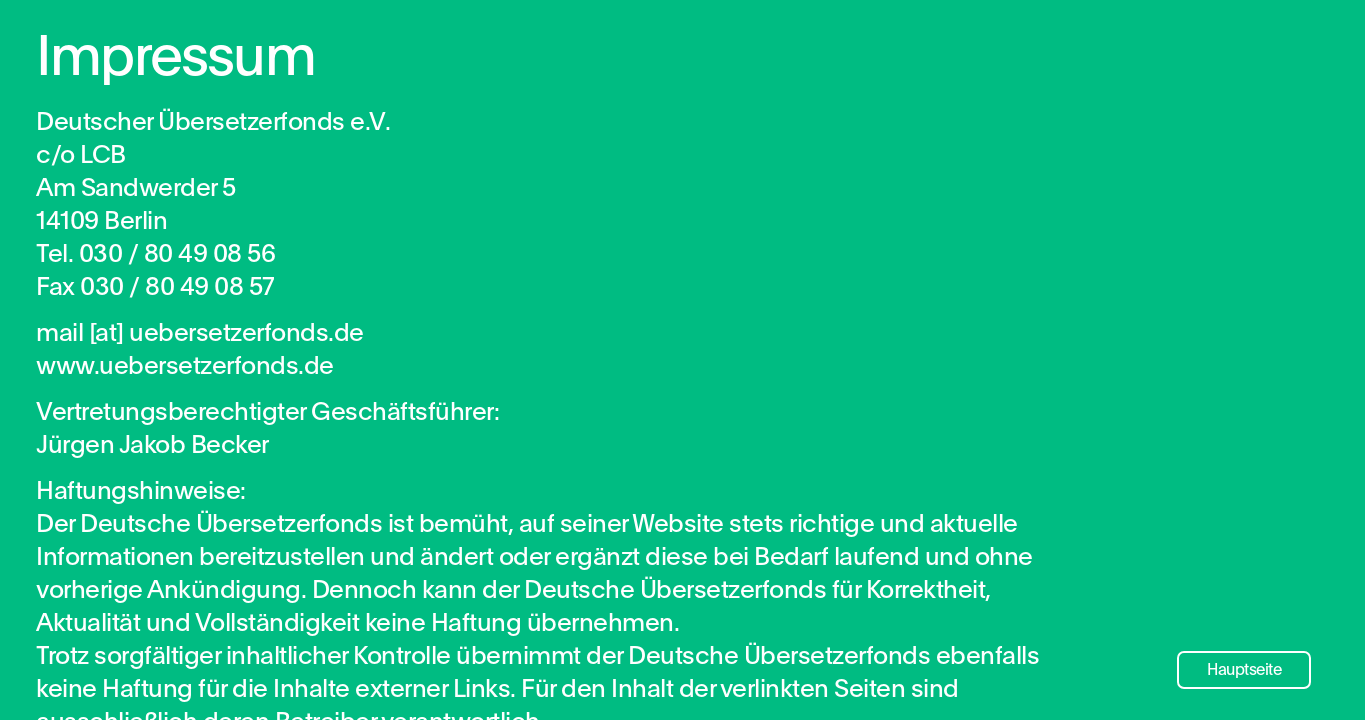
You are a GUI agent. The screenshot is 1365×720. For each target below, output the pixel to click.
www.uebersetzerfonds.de (185, 382)
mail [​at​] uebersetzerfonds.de (200, 349)
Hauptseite (1244, 670)
